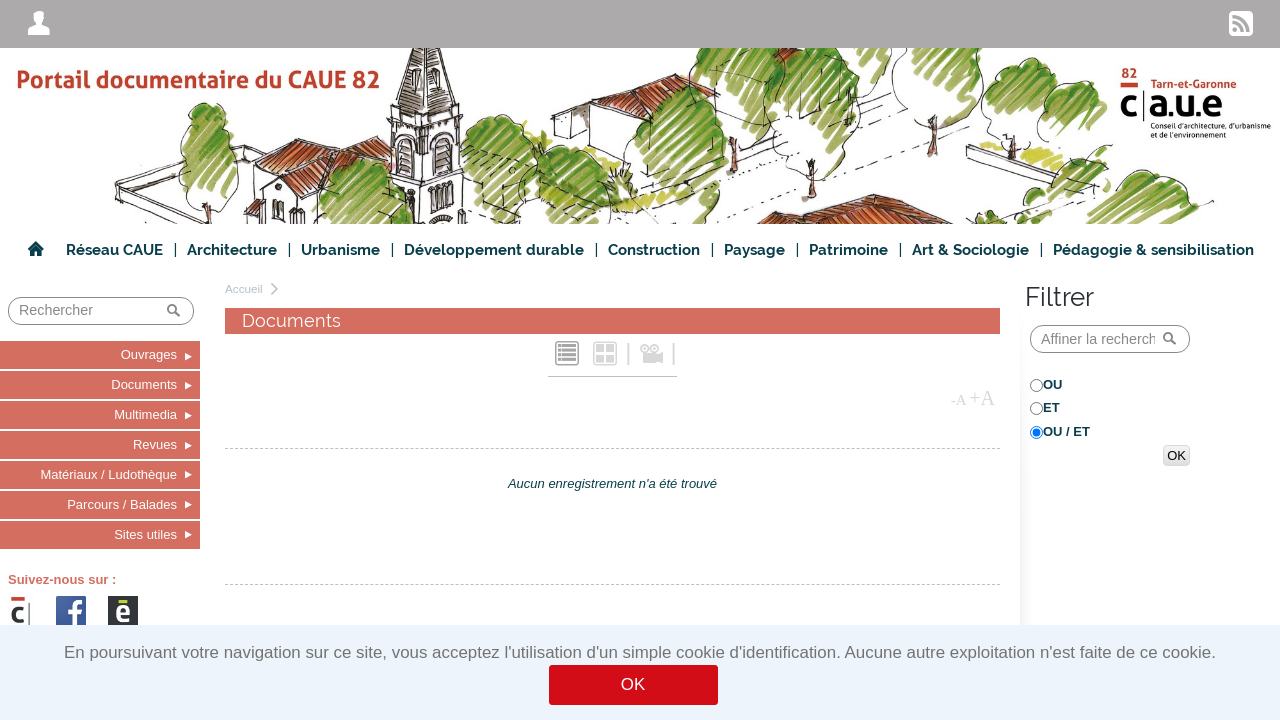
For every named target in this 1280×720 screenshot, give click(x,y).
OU (1053, 384)
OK (633, 684)
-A (959, 400)
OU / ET (1066, 431)
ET (1051, 407)
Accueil (244, 288)
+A (982, 398)
